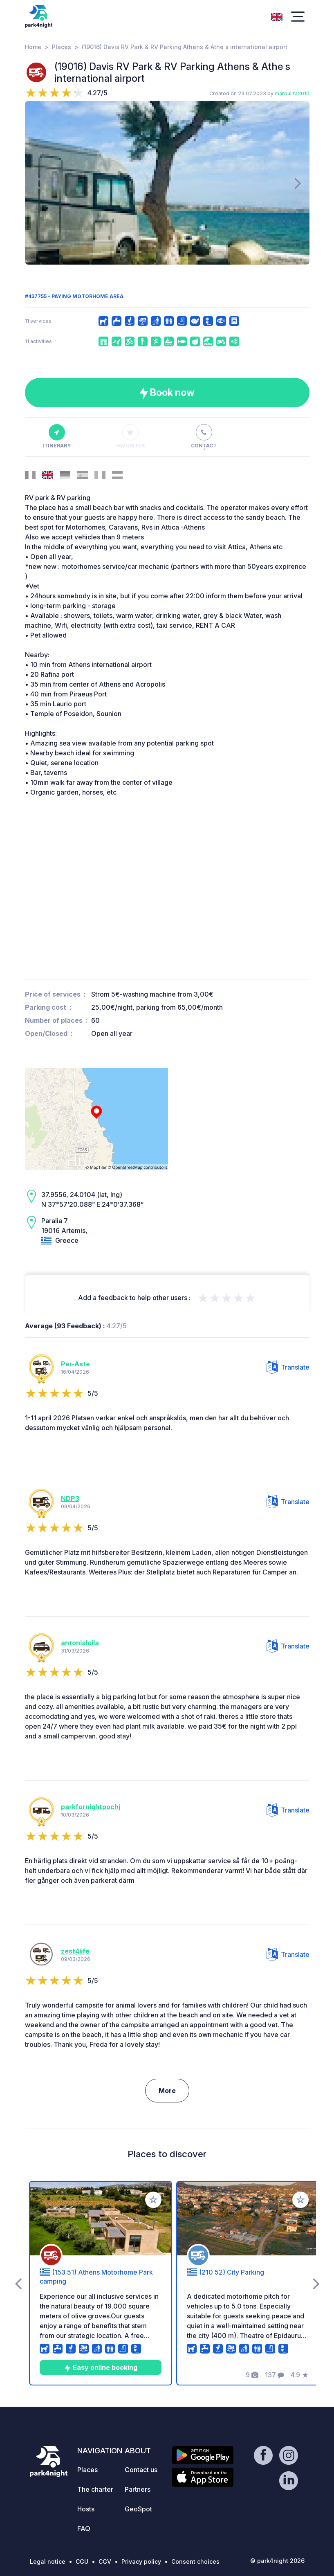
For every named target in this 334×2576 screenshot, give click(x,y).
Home (33, 46)
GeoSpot (138, 2509)
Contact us (141, 2470)
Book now (167, 392)
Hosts (85, 2509)
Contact (204, 436)
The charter (95, 2489)
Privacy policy (141, 2561)
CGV (105, 2561)
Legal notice (47, 2561)
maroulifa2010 (292, 93)
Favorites (130, 436)
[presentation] (36, 183)
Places (61, 46)
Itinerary (57, 436)
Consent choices (195, 2561)
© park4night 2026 (277, 2560)
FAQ (83, 2528)
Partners (137, 2489)
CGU (82, 2561)
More (167, 2090)
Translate (288, 1367)
